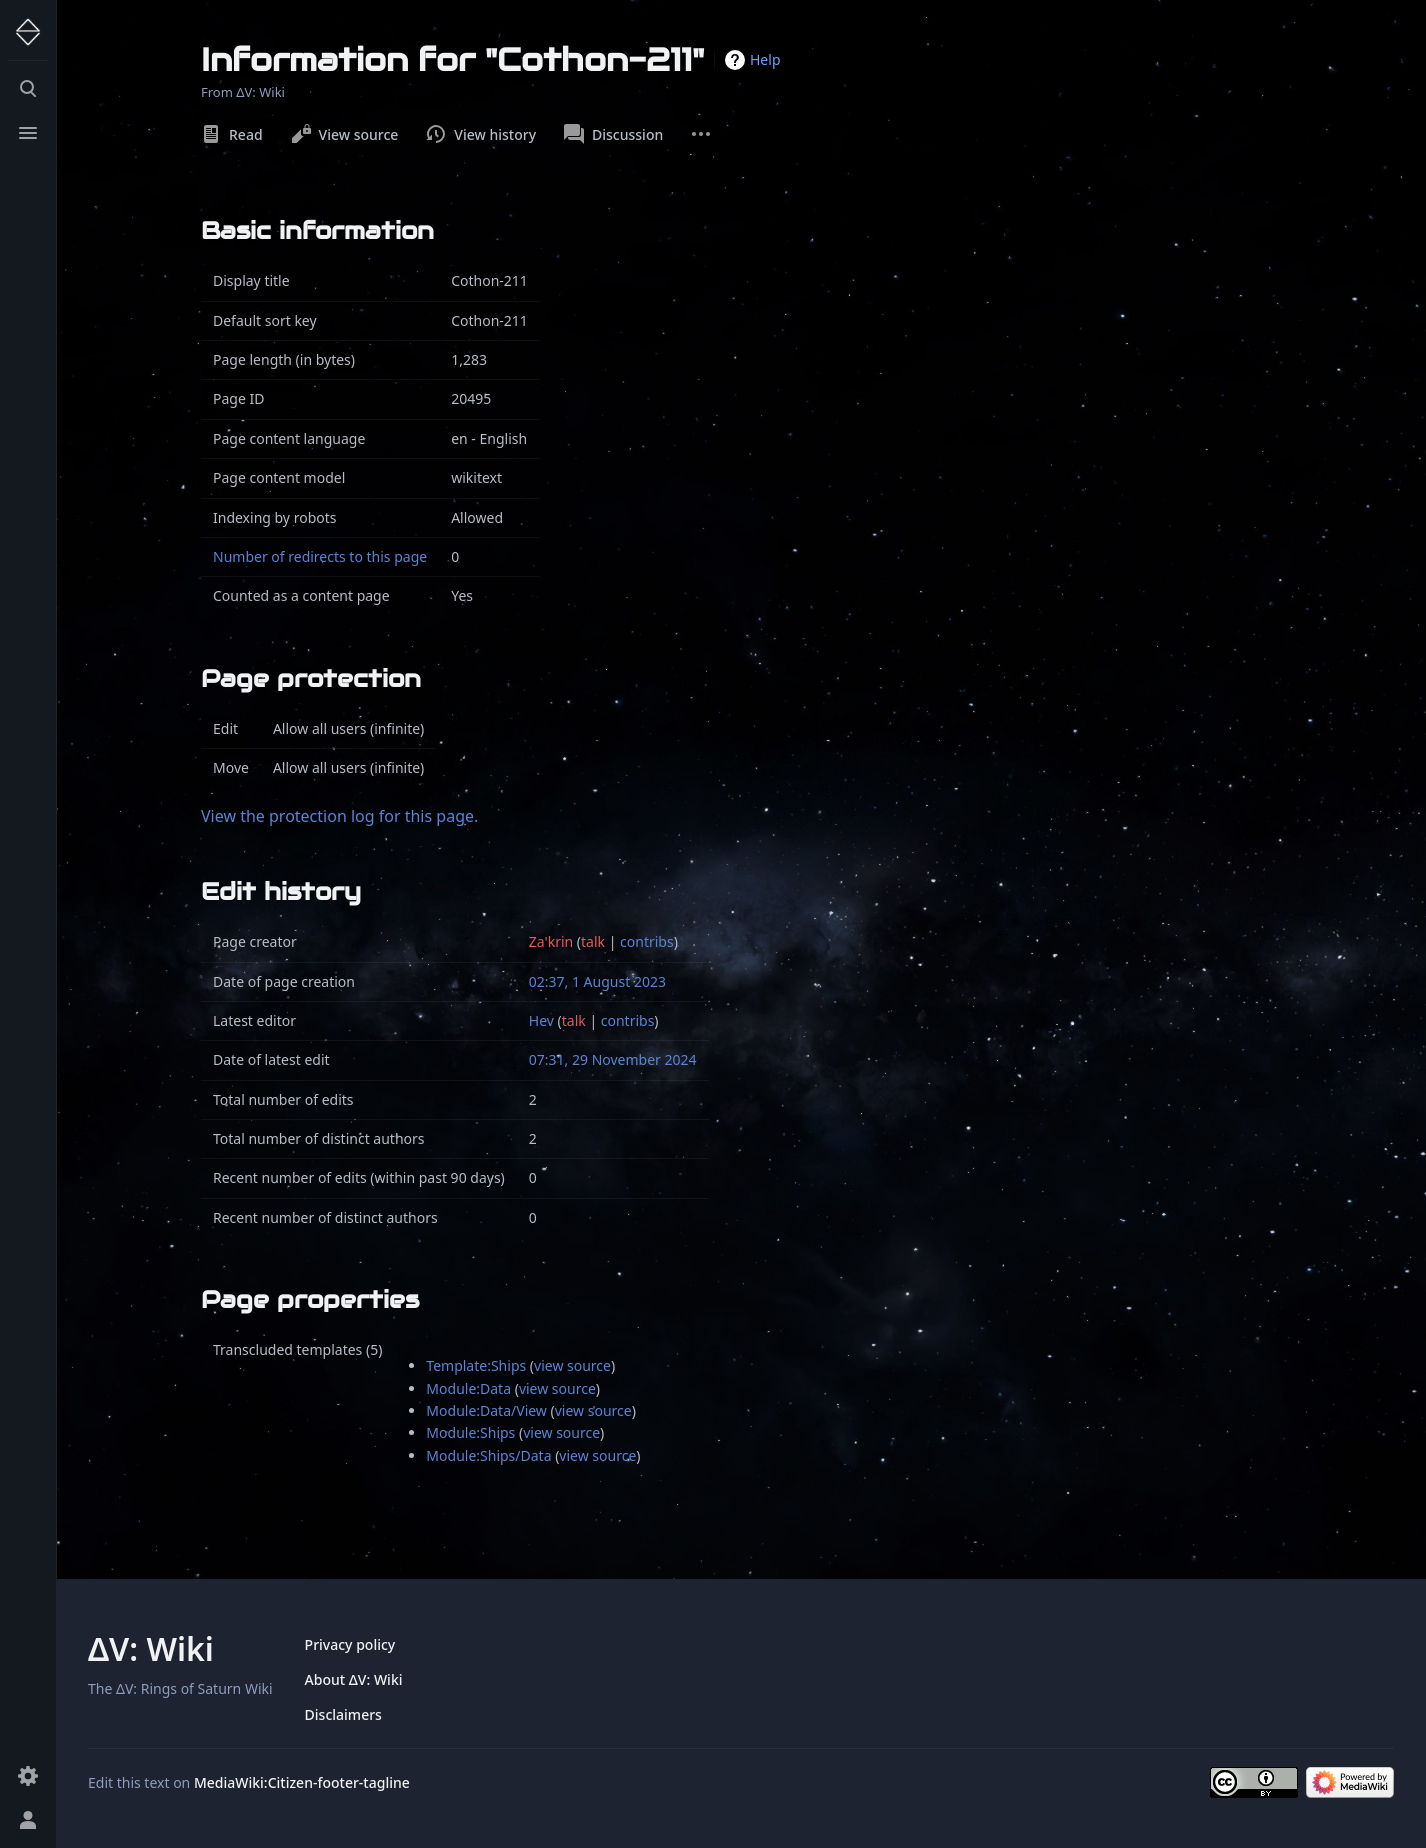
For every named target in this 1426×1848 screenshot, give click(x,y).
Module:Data (468, 1388)
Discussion (613, 134)
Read (232, 134)
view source (572, 1365)
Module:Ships (470, 1432)
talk (593, 941)
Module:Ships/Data (488, 1455)
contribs (647, 941)
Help (765, 59)
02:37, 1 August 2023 (597, 981)
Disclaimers (343, 1714)
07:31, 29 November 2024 (613, 1059)
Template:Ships (476, 1365)
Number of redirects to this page (320, 556)
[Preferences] (28, 1776)
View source (345, 134)
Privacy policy (350, 1644)
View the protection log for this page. (339, 816)
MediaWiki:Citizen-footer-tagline (302, 1782)
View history (481, 134)
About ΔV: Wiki (354, 1679)
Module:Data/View (486, 1410)
